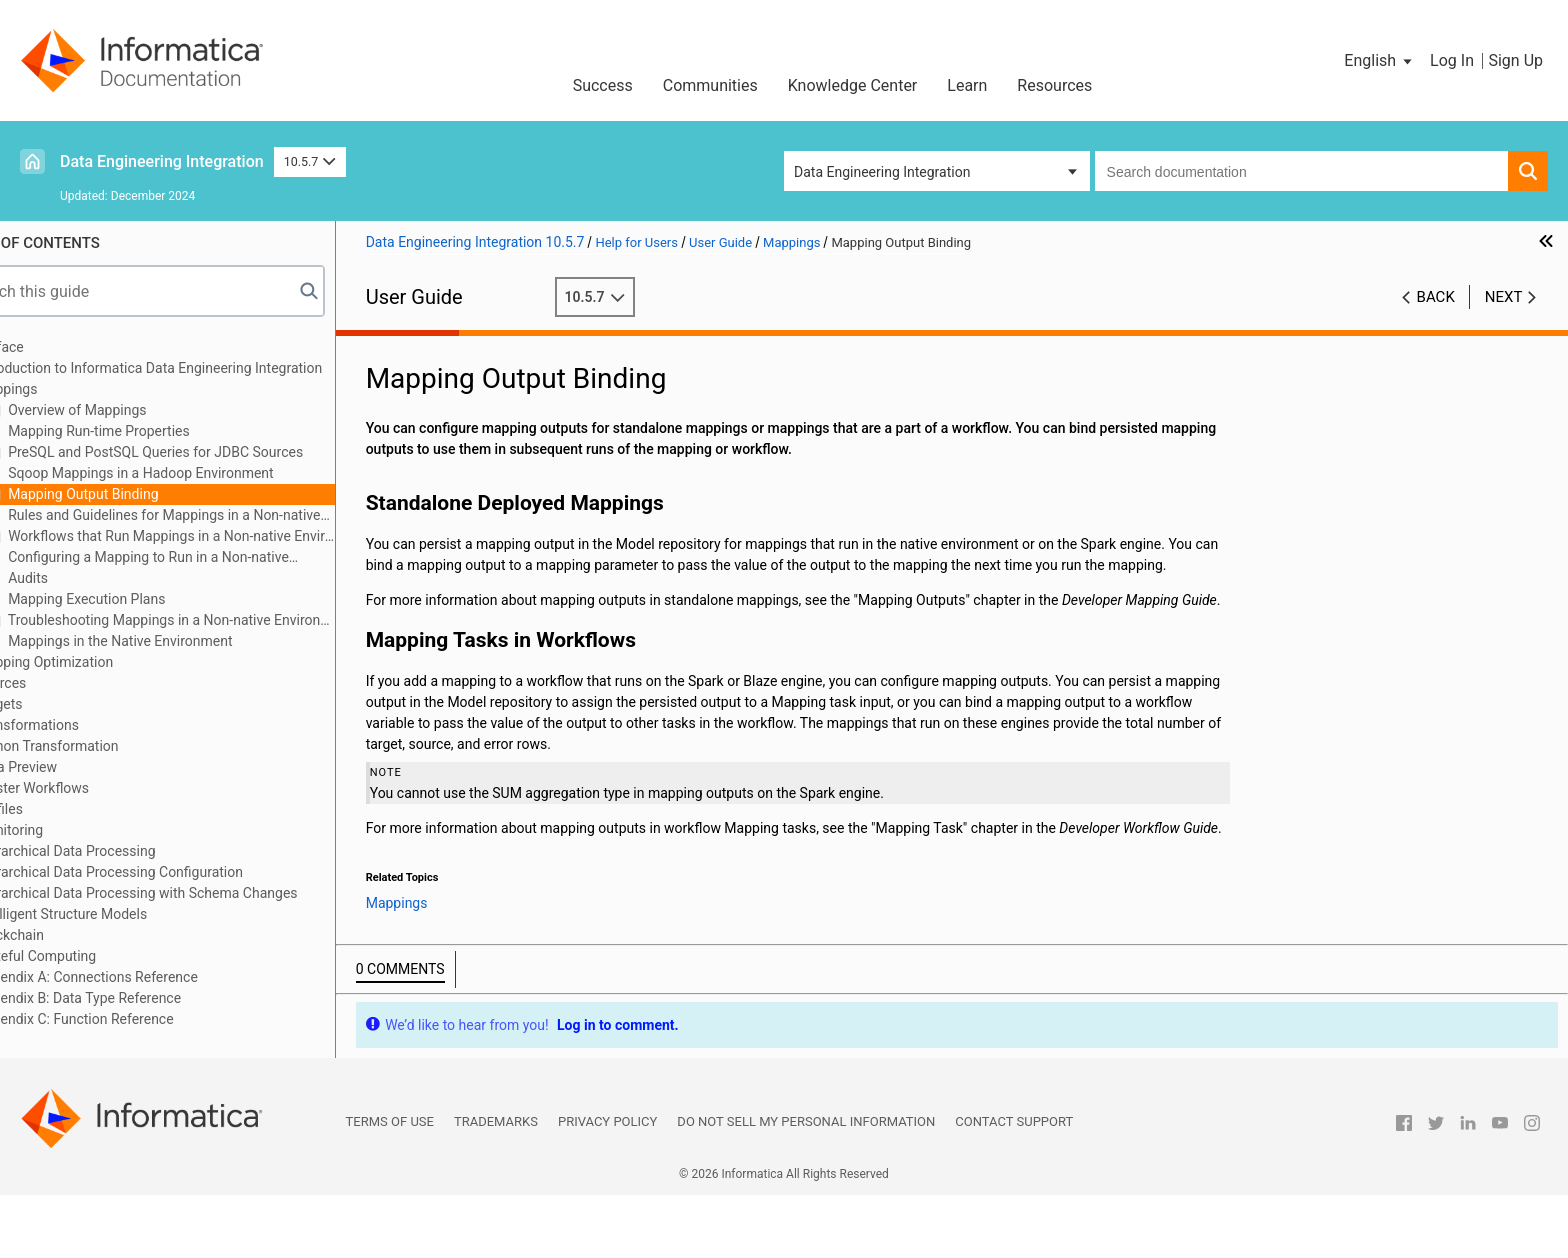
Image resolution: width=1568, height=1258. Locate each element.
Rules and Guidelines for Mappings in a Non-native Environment (210, 516)
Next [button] (1504, 297)
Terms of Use (390, 1184)
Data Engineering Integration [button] (882, 172)
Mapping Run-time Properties (154, 431)
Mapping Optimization (101, 662)
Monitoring (67, 830)
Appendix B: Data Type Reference (135, 998)
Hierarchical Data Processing (123, 851)
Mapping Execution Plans (142, 599)
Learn (967, 85)
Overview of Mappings (133, 410)
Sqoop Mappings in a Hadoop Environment (196, 473)
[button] (1379, 61)
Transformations (84, 725)
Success (603, 85)
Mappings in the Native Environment (176, 641)
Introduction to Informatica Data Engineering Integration (206, 368)
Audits (83, 578)
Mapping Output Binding (139, 494)
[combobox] (1301, 171)
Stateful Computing (93, 956)
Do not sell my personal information (806, 1184)
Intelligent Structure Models (118, 914)
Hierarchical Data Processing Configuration (166, 872)
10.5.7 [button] (310, 161)
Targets (56, 704)
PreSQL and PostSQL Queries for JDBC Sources (211, 452)
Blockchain (67, 935)
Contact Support (1014, 1184)
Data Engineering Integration (162, 161)
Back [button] (1436, 297)
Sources (58, 683)
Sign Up (1515, 60)
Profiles (56, 809)
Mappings (64, 389)
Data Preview (73, 767)
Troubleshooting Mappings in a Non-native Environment (227, 620)
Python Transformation (104, 746)
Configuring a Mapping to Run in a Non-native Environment (194, 558)
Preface (57, 347)
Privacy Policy (607, 1184)
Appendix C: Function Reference (132, 1019)
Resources (1054, 85)
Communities (710, 85)
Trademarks (496, 1184)
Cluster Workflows (89, 788)
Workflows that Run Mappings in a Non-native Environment (227, 536)
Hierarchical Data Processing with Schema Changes (194, 893)
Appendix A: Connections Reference (144, 977)
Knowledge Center (853, 85)
